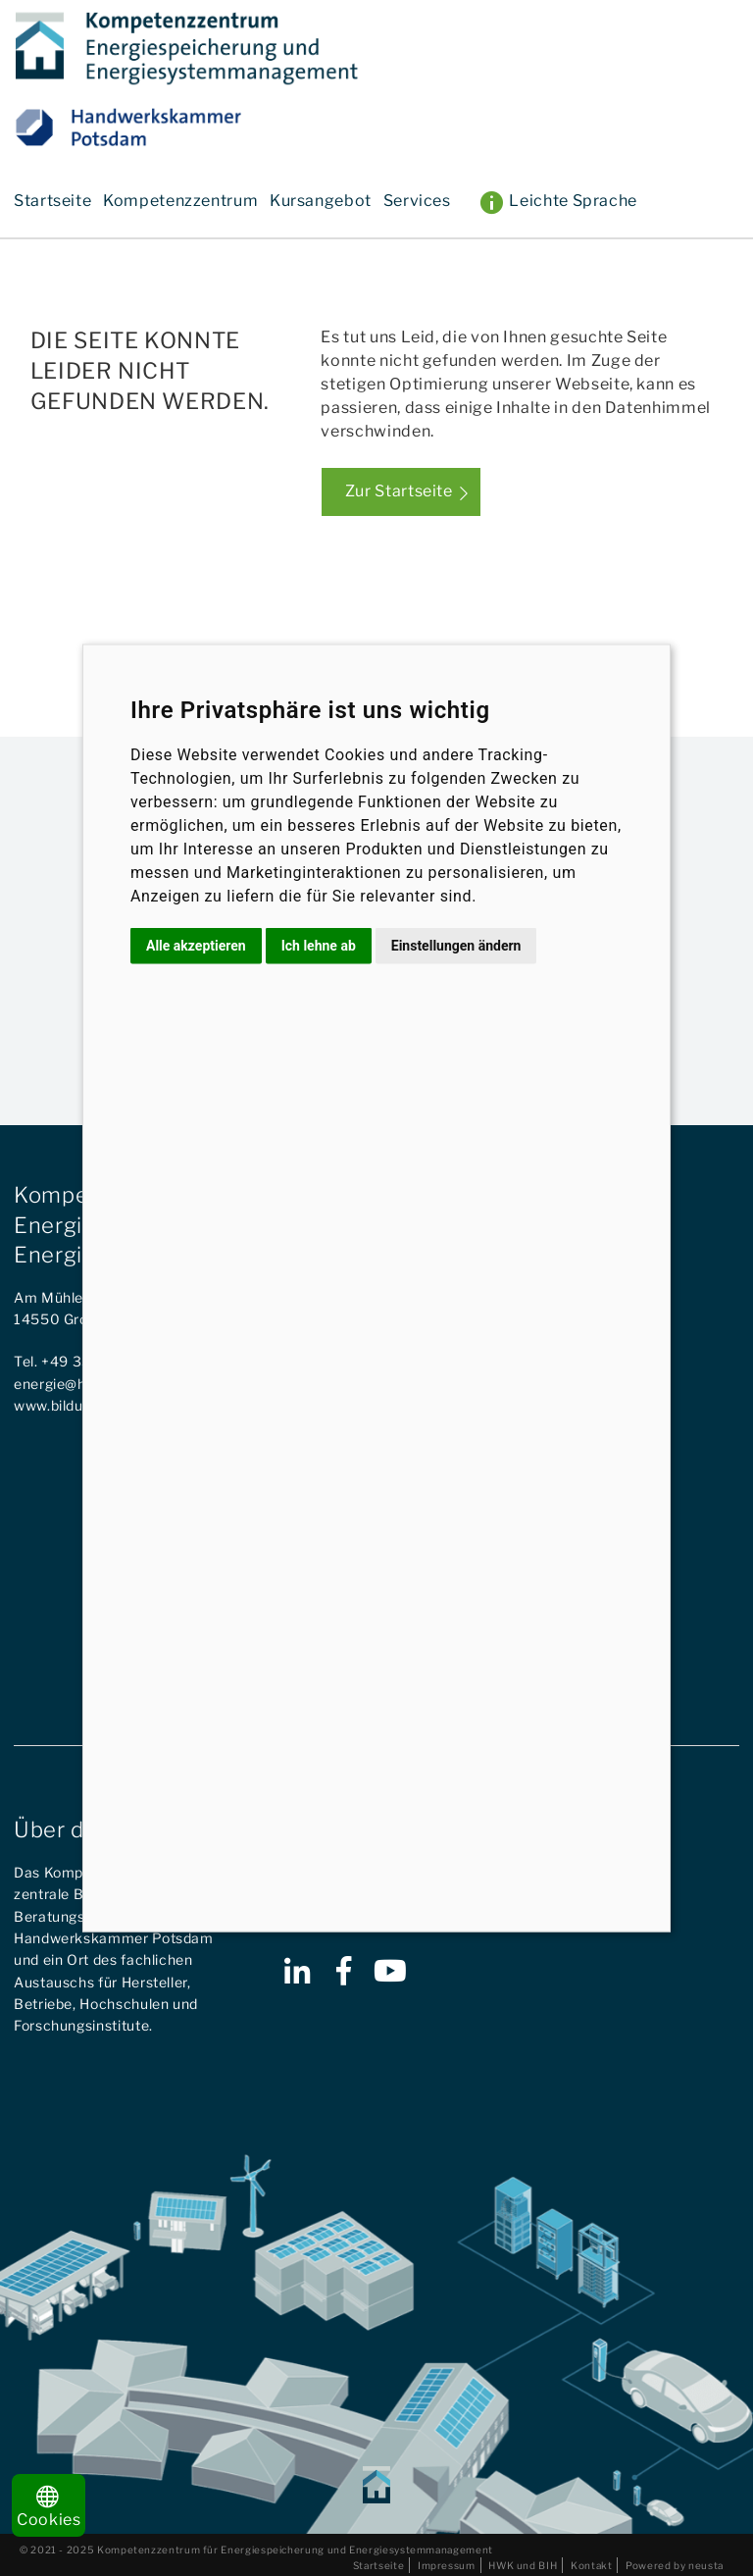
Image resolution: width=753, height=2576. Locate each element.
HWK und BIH (522, 2565)
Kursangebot (321, 200)
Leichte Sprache (573, 200)
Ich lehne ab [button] (318, 945)
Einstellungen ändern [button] (456, 945)
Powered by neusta (675, 2565)
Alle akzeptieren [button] (196, 945)
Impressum (447, 2565)
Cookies (48, 2507)
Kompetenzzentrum (180, 200)
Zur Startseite (399, 491)
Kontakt (591, 2565)
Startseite (52, 200)
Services (417, 200)
